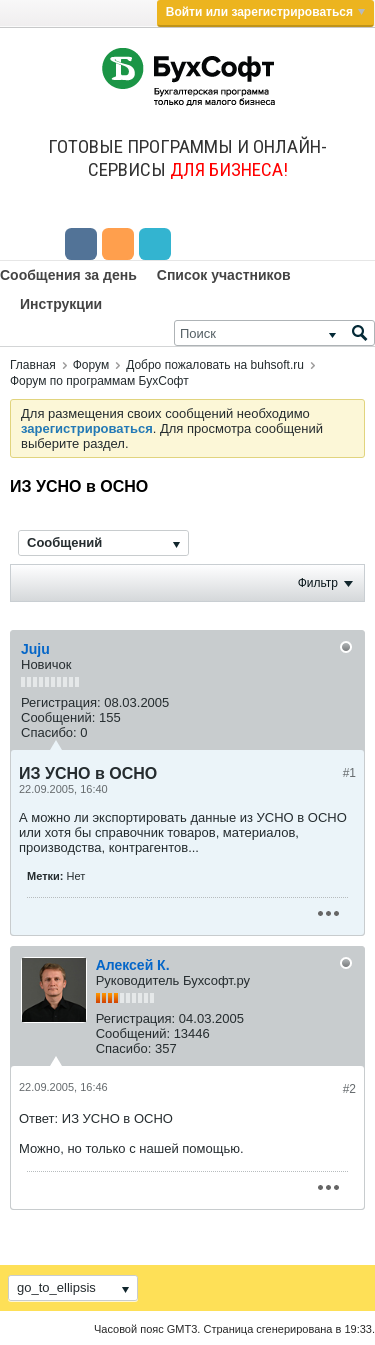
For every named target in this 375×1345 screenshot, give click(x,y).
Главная (33, 365)
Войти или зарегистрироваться (265, 12)
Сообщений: (58, 717)
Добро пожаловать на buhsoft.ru (215, 365)
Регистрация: (61, 702)
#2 (349, 1089)
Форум (91, 365)
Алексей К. (133, 965)
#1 (349, 773)
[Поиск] (274, 333)
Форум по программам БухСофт (99, 381)
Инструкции (61, 304)
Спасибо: (49, 732)
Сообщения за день (68, 275)
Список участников (224, 275)
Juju (35, 649)
